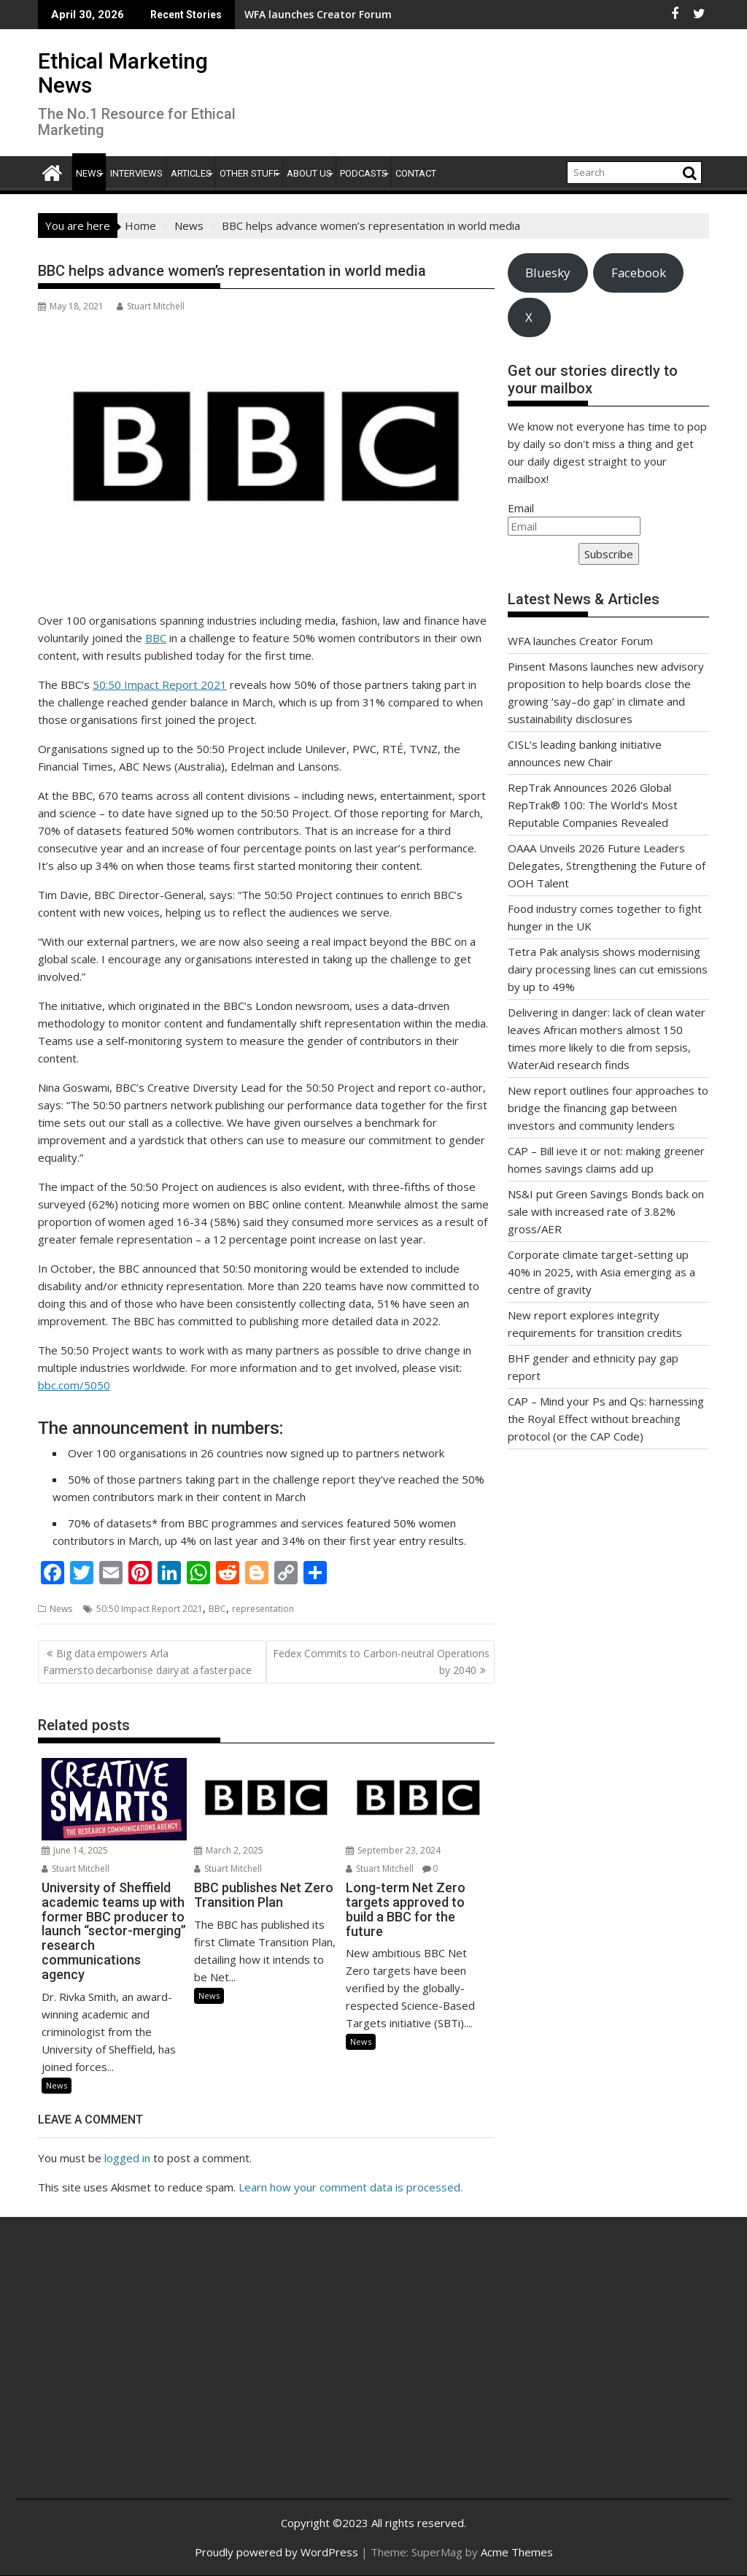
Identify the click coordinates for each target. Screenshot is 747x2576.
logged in (127, 2158)
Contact (415, 173)
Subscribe (608, 554)
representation (263, 1609)
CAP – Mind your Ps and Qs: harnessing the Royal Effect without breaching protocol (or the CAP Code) (606, 1418)
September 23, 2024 (393, 1850)
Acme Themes (517, 2552)
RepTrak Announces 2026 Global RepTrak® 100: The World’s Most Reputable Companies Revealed (593, 805)
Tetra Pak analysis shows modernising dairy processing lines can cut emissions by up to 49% (608, 969)
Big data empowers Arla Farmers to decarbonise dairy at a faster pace (148, 1661)
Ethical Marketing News (123, 73)
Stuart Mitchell (151, 306)
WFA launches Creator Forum (580, 640)
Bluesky (547, 272)
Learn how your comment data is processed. (350, 2187)
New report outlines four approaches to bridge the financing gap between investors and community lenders (608, 1108)
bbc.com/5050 (74, 1385)
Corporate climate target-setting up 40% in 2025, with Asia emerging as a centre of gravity (601, 1272)
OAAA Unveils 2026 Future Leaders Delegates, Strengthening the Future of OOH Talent (606, 865)
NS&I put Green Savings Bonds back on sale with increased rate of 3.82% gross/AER (606, 1211)
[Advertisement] (146, 2374)
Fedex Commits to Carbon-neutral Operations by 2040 (381, 1661)
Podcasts (363, 173)
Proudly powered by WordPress (276, 2552)
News (89, 173)
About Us (309, 173)
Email (521, 508)
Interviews (136, 173)
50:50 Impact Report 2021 (160, 684)
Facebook (638, 272)
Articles (191, 173)
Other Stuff (249, 173)
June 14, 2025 (75, 1850)
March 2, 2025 (228, 1850)
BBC (155, 637)
